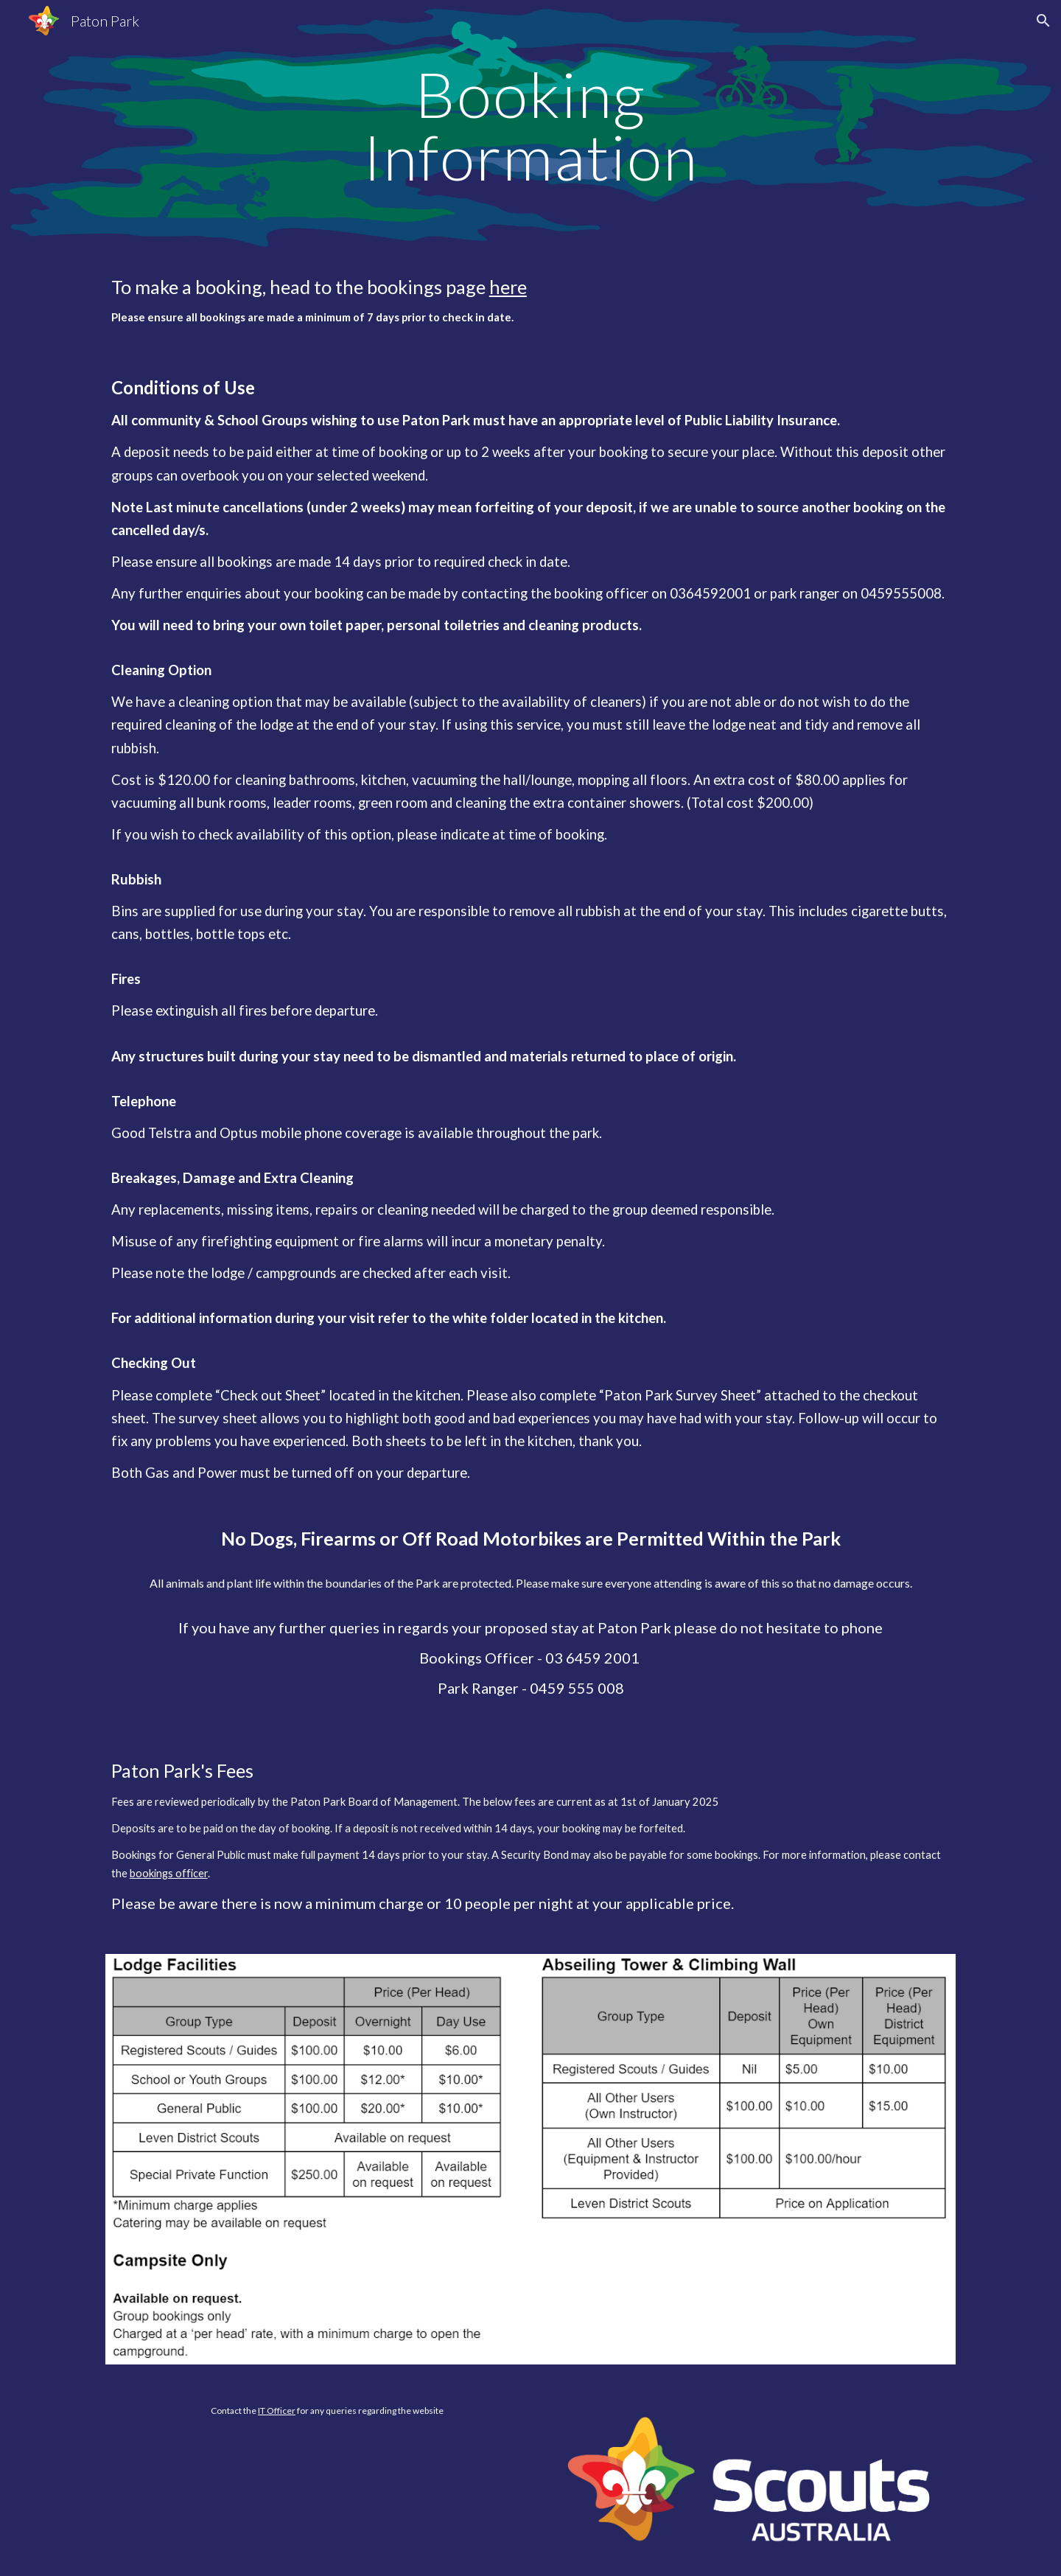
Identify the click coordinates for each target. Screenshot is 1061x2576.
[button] (1043, 20)
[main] (530, 126)
